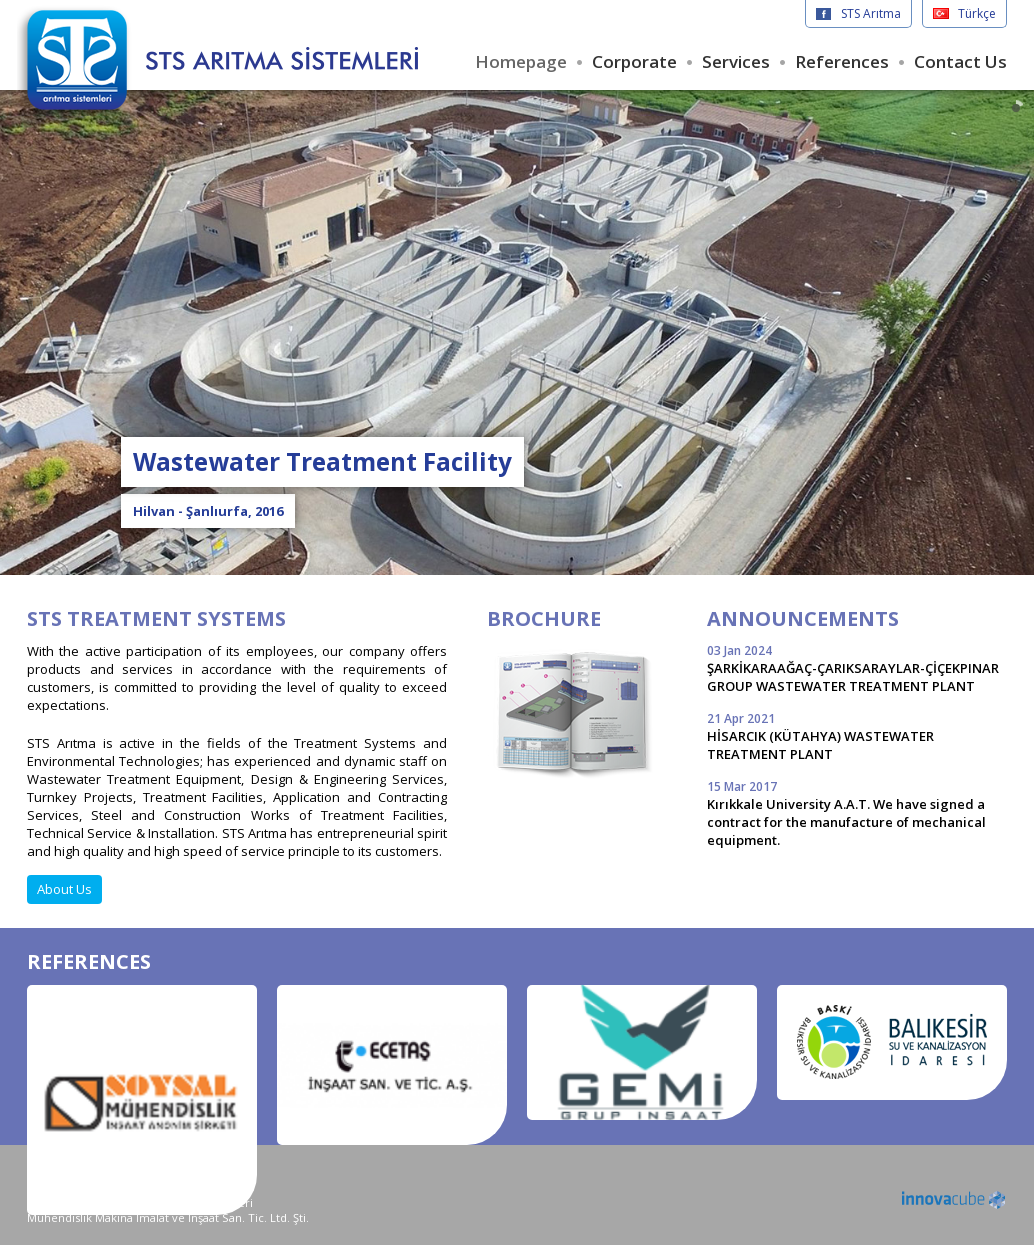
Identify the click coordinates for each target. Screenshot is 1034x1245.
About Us (64, 889)
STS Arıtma (871, 13)
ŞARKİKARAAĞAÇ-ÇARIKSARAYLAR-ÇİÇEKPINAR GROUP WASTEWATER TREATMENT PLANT (857, 668)
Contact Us (960, 61)
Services (736, 61)
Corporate (634, 61)
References (842, 61)
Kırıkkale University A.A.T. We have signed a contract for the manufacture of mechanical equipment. (857, 813)
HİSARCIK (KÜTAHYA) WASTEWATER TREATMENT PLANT (857, 736)
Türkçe (977, 13)
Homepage (521, 61)
